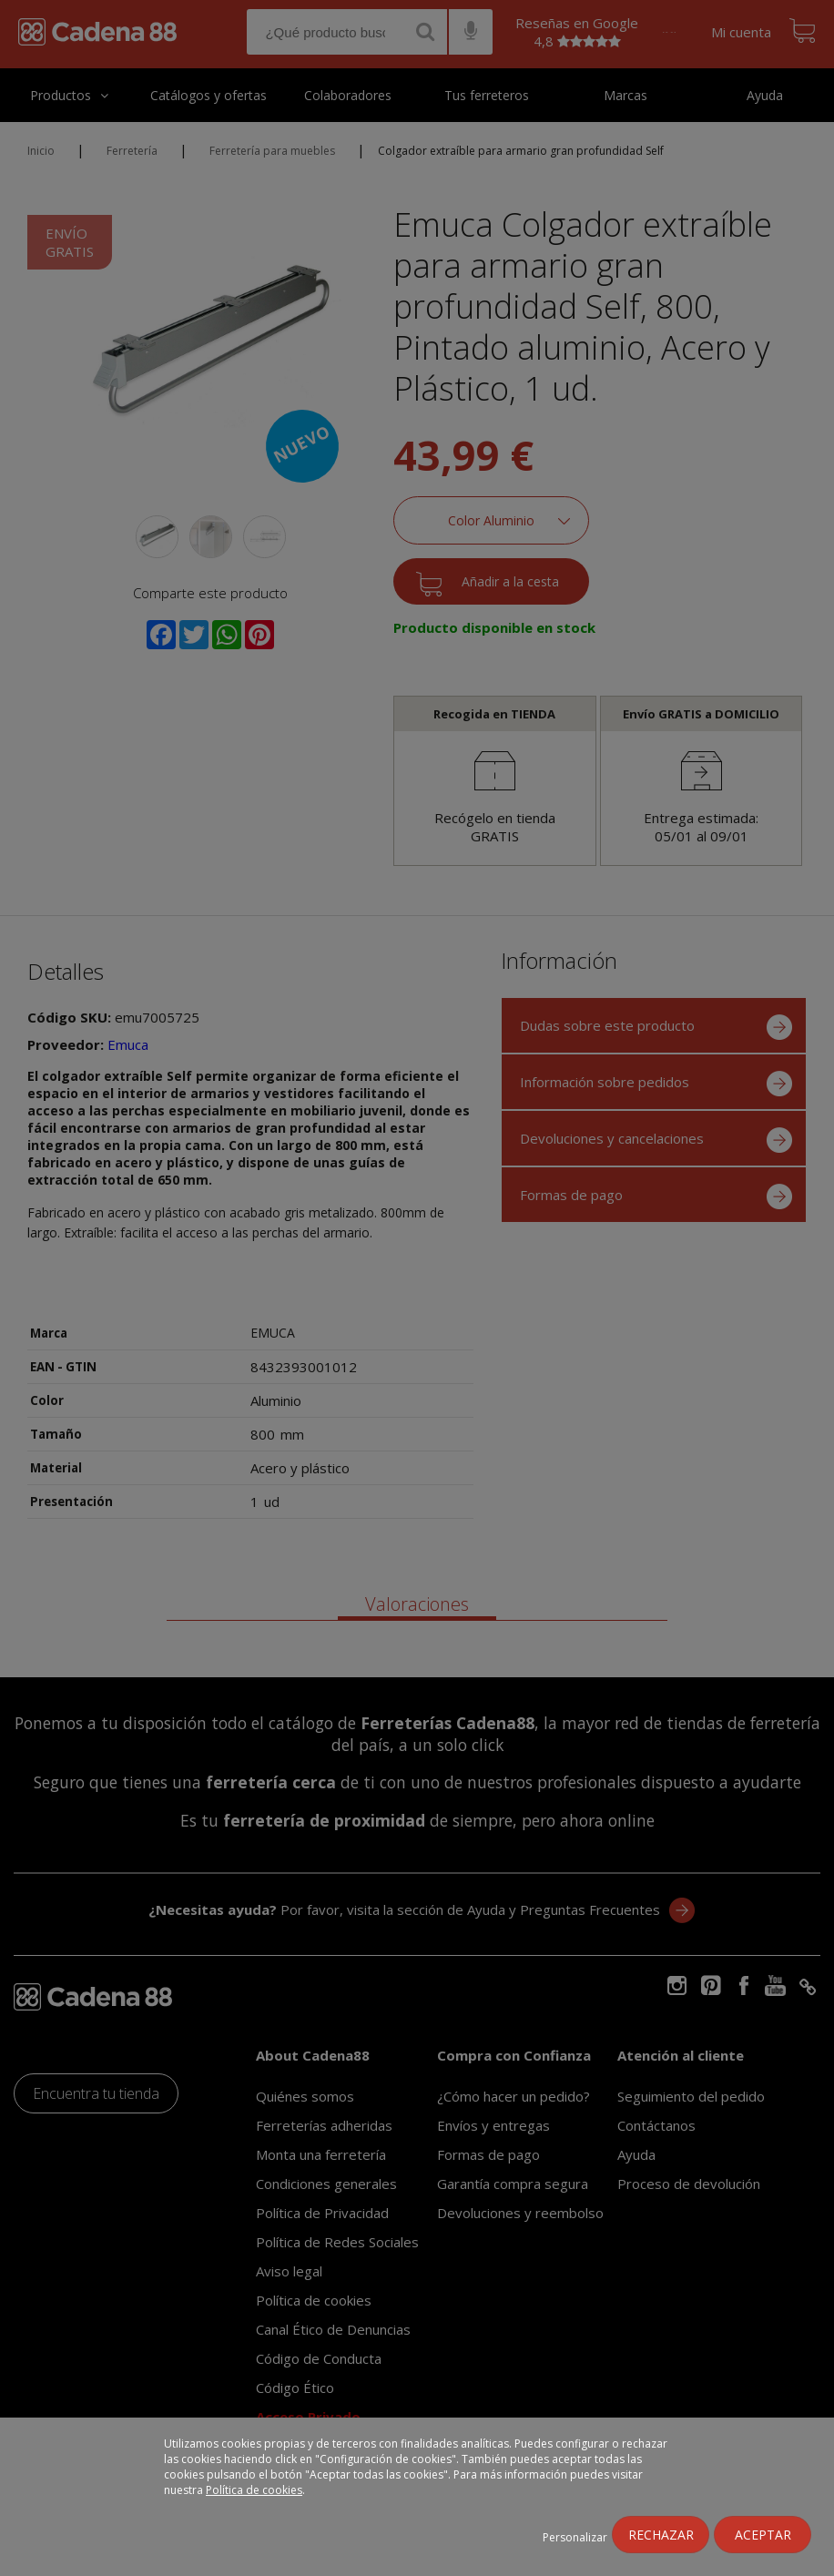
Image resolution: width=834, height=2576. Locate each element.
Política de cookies (254, 2490)
